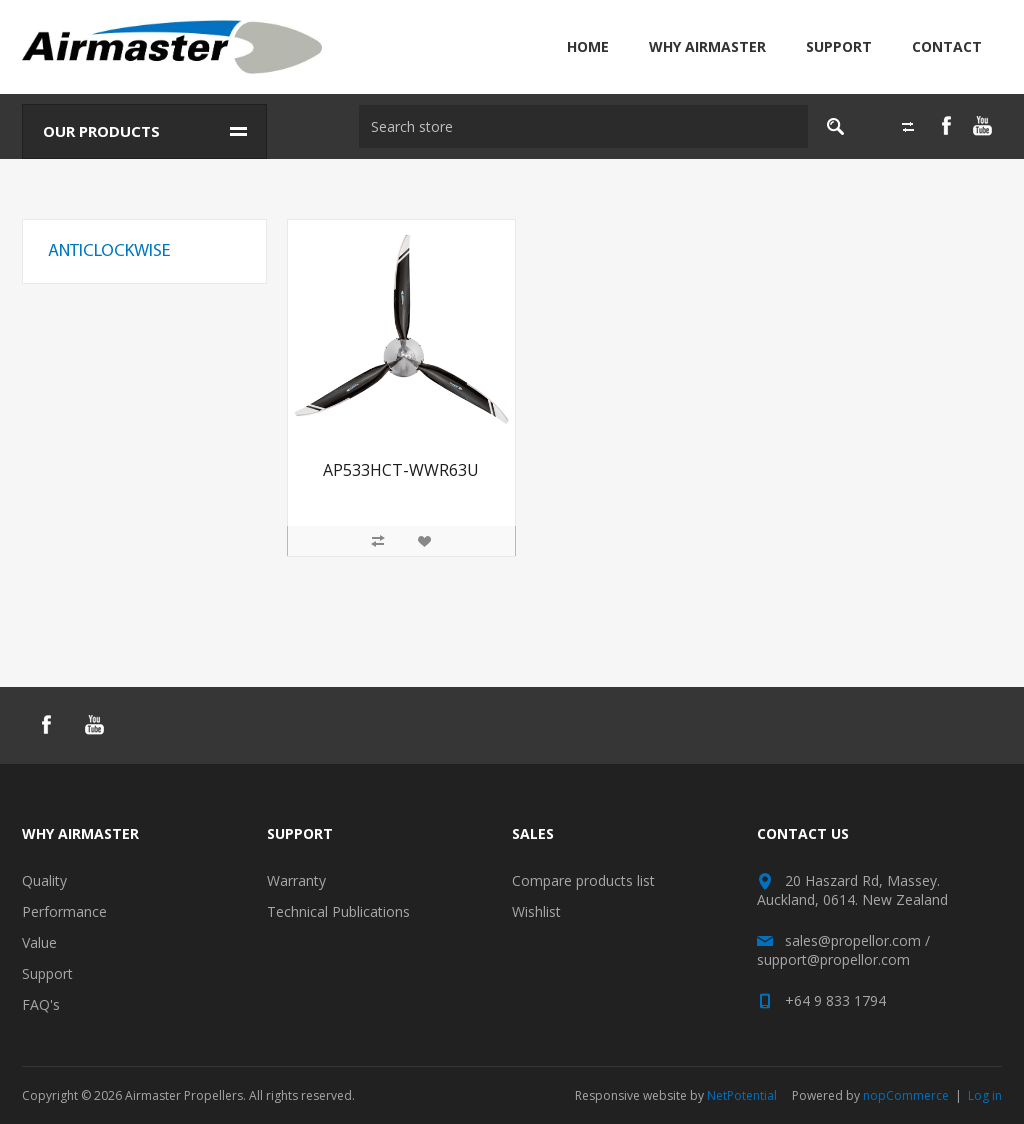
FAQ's (41, 1004)
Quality (44, 880)
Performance (64, 911)
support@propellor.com (833, 959)
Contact (947, 46)
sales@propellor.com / (857, 940)
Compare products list (583, 880)
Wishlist (536, 911)
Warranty (296, 880)
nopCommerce (906, 1095)
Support (839, 46)
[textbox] (581, 126)
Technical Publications (338, 911)
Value (39, 942)
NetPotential (742, 1095)
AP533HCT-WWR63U (401, 470)
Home (588, 46)
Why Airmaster (707, 46)
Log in (985, 1095)
